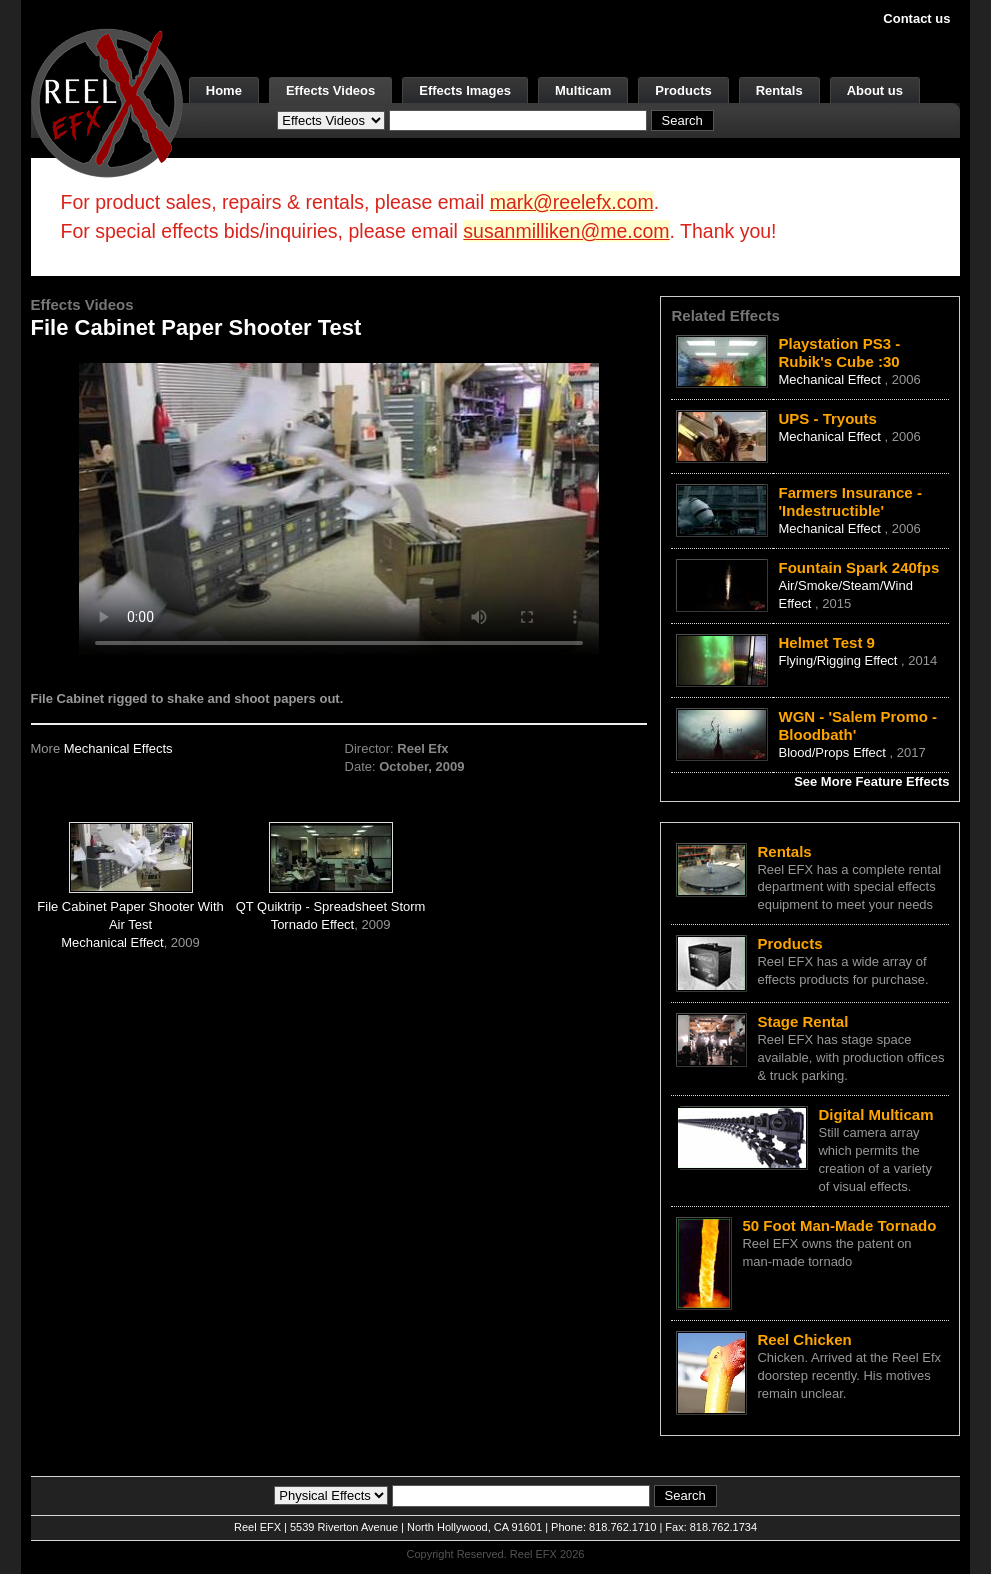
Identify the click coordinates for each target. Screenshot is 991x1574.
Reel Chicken (804, 1339)
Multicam (583, 90)
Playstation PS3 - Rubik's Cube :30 (839, 352)
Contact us (916, 18)
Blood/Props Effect (833, 752)
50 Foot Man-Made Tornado (839, 1225)
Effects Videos (330, 90)
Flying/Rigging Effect (839, 660)
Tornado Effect (313, 924)
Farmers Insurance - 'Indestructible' (849, 501)
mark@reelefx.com (572, 202)
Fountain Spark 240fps (858, 567)
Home (224, 90)
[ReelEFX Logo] (107, 101)
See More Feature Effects (871, 781)
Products (683, 90)
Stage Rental (802, 1021)
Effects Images (465, 90)
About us (875, 90)
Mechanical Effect (112, 942)
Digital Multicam (875, 1114)
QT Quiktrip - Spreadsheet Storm (331, 906)
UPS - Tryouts (827, 418)
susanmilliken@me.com (566, 231)
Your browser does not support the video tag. (339, 508)
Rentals (779, 90)
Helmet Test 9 (826, 642)
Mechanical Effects (118, 748)
